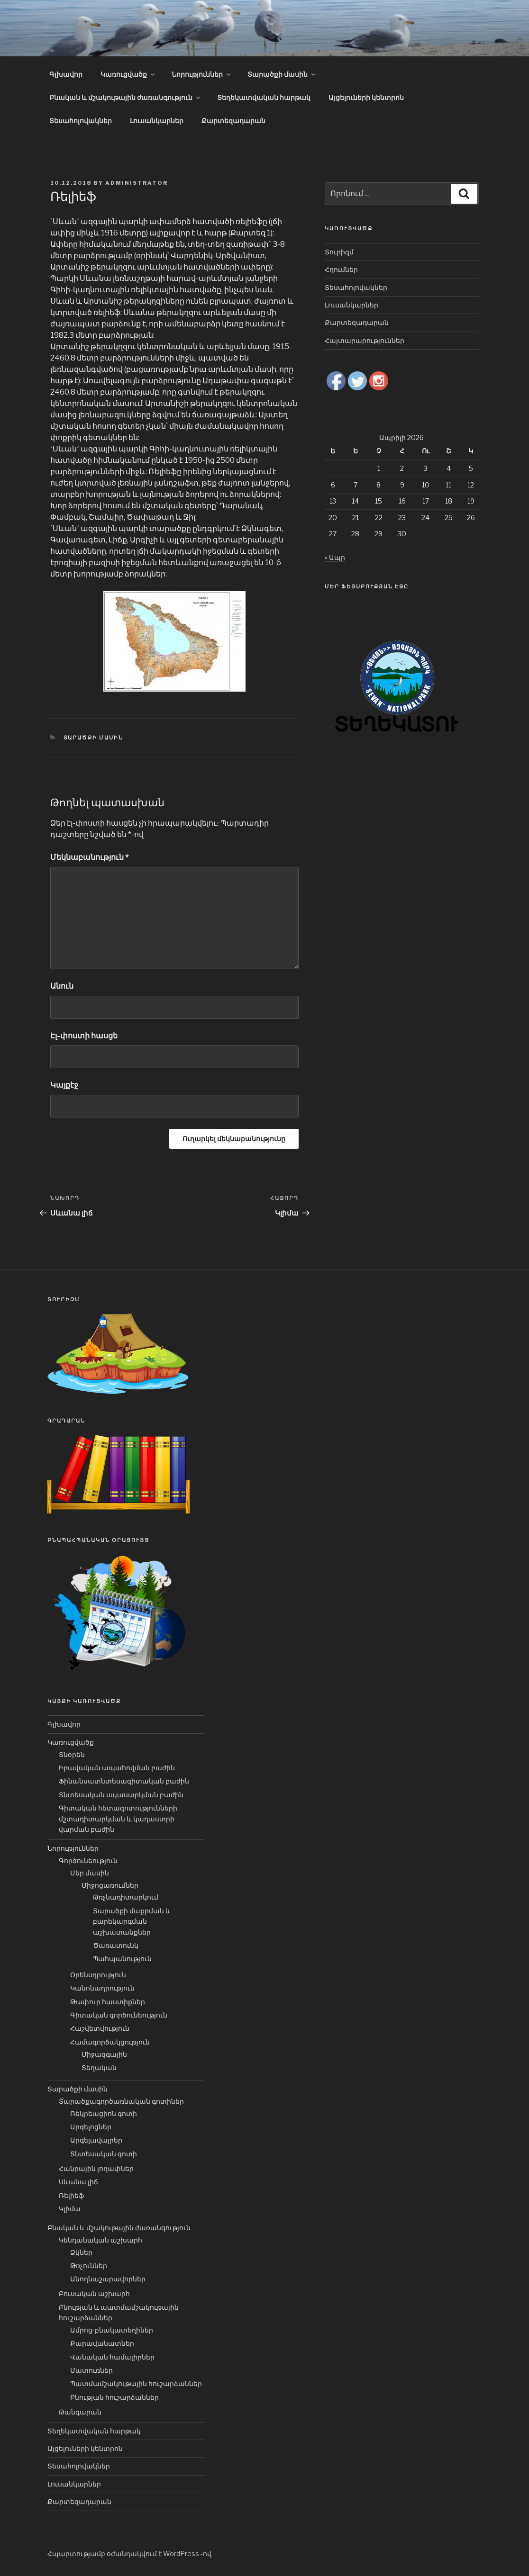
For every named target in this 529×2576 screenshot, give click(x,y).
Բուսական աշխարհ (94, 2293)
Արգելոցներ (90, 2127)
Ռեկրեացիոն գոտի (103, 2113)
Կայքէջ (64, 1085)
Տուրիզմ (339, 252)
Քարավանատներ (102, 2343)
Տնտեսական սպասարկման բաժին (121, 1795)
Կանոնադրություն (102, 1988)
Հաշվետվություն (99, 2028)
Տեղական (99, 2067)
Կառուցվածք (128, 74)
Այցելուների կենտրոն (366, 97)
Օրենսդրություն (98, 1975)
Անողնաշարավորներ (108, 2279)
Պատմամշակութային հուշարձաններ (136, 2383)
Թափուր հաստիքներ (107, 2002)
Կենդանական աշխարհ (100, 2240)
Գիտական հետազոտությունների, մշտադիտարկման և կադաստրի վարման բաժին (119, 1818)
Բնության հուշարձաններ (114, 2397)
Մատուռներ (91, 2370)
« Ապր (335, 557)
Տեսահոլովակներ (80, 121)
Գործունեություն (88, 1860)
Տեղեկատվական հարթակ (263, 97)
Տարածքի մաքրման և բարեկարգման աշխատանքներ (132, 1921)
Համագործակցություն (110, 2042)
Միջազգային (104, 2054)
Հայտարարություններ (364, 340)
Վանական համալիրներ (112, 2357)
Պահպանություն (122, 1959)
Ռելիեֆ (71, 2195)
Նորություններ (202, 74)
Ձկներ (81, 2252)
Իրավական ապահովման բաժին (117, 1768)
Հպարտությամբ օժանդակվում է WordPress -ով (129, 2553)
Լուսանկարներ (156, 121)
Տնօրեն (72, 1754)
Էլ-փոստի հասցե (84, 1035)
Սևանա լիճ (78, 2182)
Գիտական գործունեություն (118, 2015)
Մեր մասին (89, 1873)
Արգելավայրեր (96, 2140)
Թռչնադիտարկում (125, 1897)
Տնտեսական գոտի (103, 2154)
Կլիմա (70, 2209)
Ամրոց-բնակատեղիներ (111, 2330)
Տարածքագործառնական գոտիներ (121, 2101)
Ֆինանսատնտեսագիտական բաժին (124, 1781)
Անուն (61, 986)
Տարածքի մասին (282, 74)
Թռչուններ (88, 2265)
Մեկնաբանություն (89, 857)
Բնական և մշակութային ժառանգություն (125, 97)
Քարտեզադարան (233, 121)
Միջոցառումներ (110, 1885)
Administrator (136, 183)
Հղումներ (341, 269)
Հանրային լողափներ (96, 2168)
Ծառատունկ (115, 1945)
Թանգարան (80, 2412)
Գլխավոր (65, 74)
